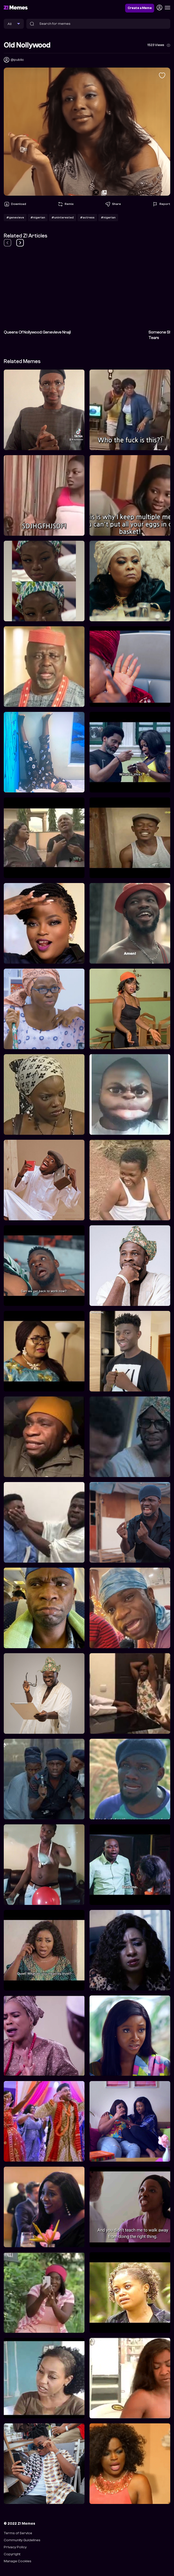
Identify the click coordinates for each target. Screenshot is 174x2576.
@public (17, 60)
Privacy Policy (15, 2547)
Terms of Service (18, 2533)
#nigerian (37, 217)
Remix (65, 204)
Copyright (12, 2554)
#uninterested (62, 217)
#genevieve (15, 217)
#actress (87, 217)
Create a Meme (140, 8)
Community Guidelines (22, 2540)
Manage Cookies (17, 2561)
